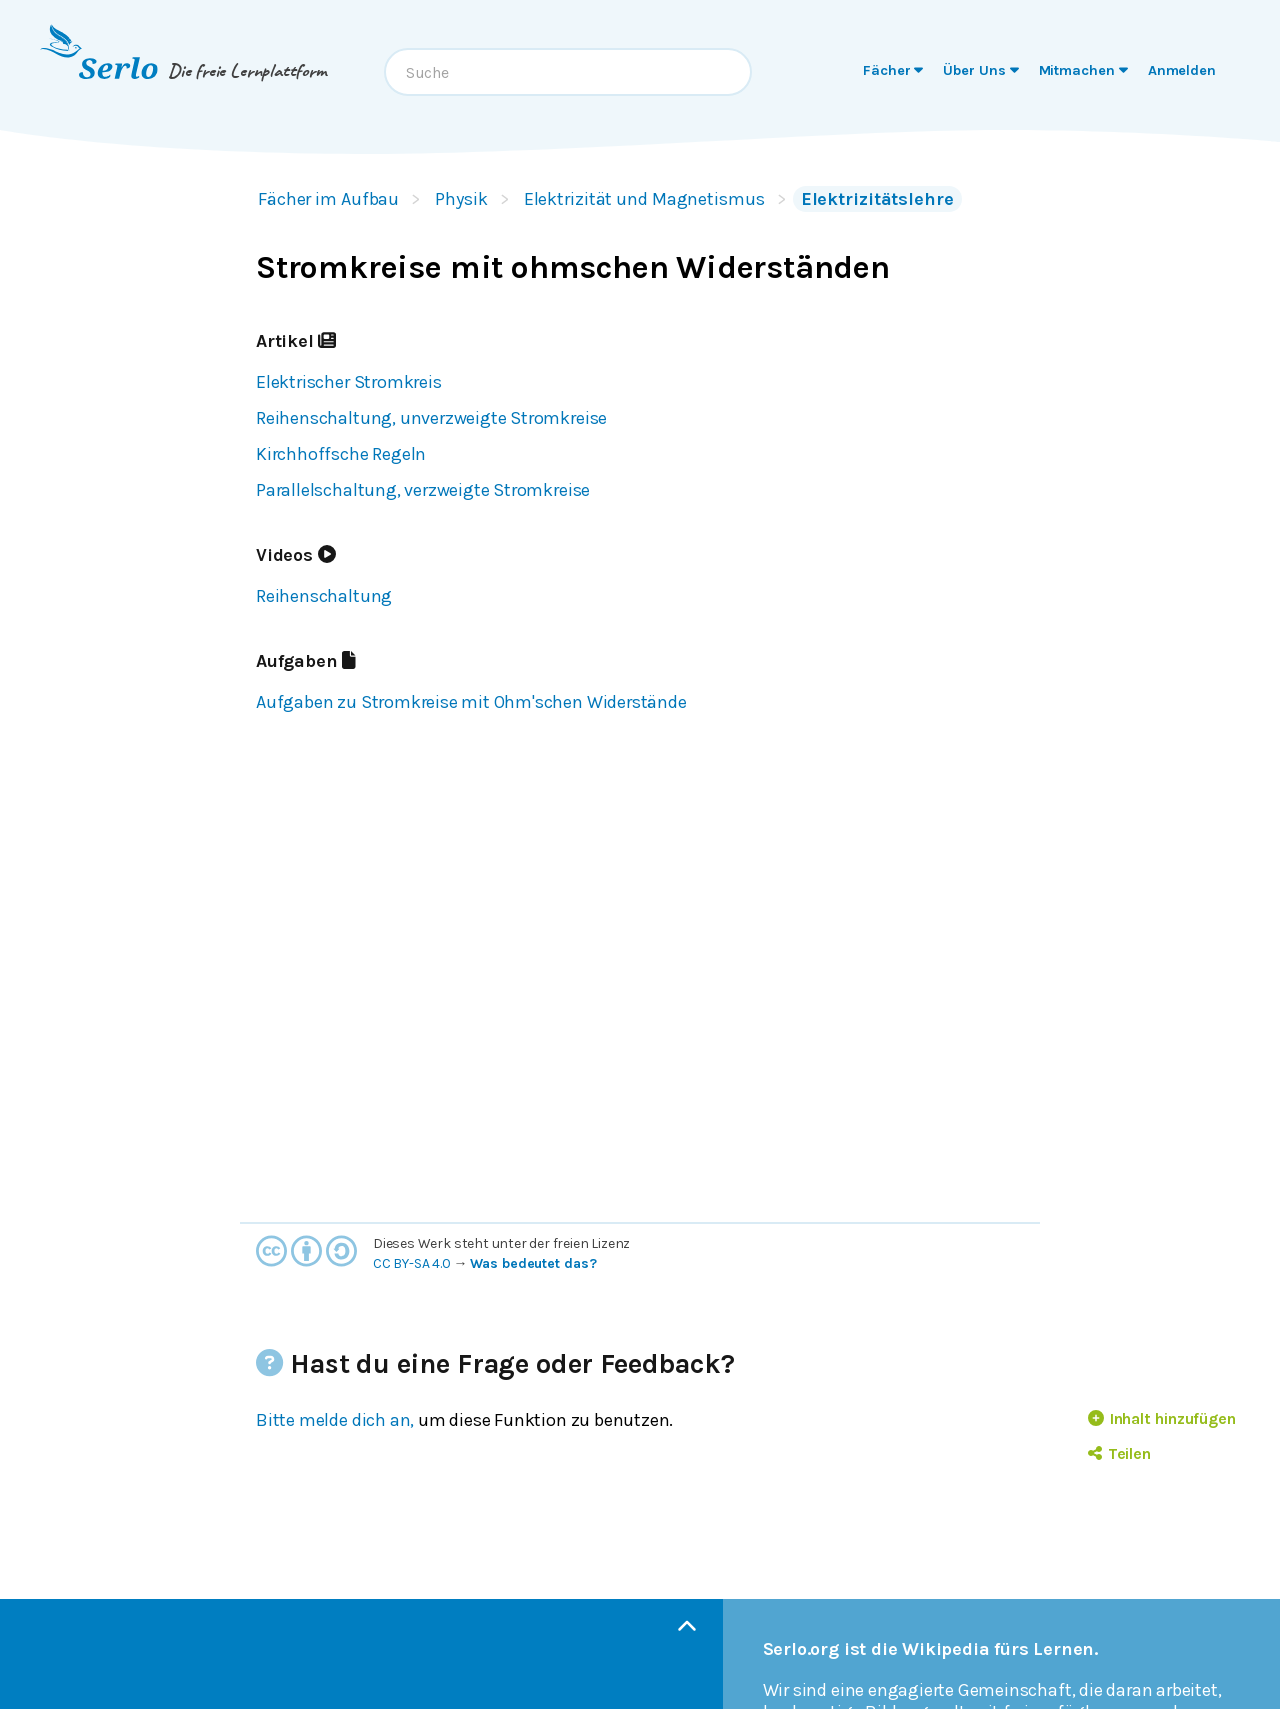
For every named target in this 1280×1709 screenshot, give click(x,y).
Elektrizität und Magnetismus (644, 199)
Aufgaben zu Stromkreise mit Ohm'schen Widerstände (471, 702)
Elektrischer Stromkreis (349, 382)
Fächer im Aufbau (328, 199)
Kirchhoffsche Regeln (341, 454)
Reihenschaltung (324, 596)
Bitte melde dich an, (335, 1420)
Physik (461, 199)
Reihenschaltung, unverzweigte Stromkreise (431, 418)
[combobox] (568, 72)
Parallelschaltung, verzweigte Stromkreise (423, 490)
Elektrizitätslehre (877, 199)
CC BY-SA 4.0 (412, 1263)
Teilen (1119, 1453)
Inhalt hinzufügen (1162, 1418)
